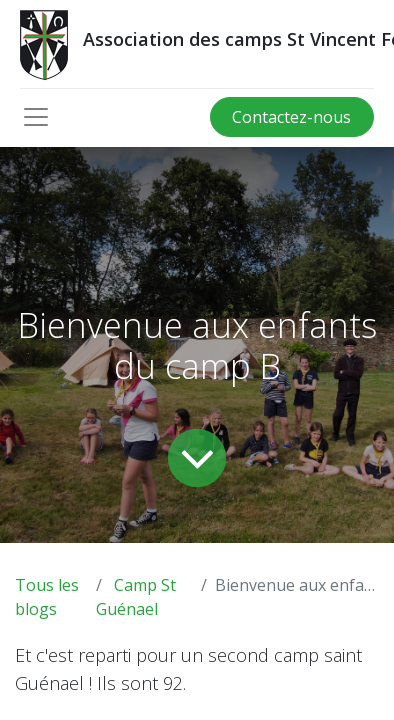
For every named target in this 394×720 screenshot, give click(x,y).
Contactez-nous (291, 117)
